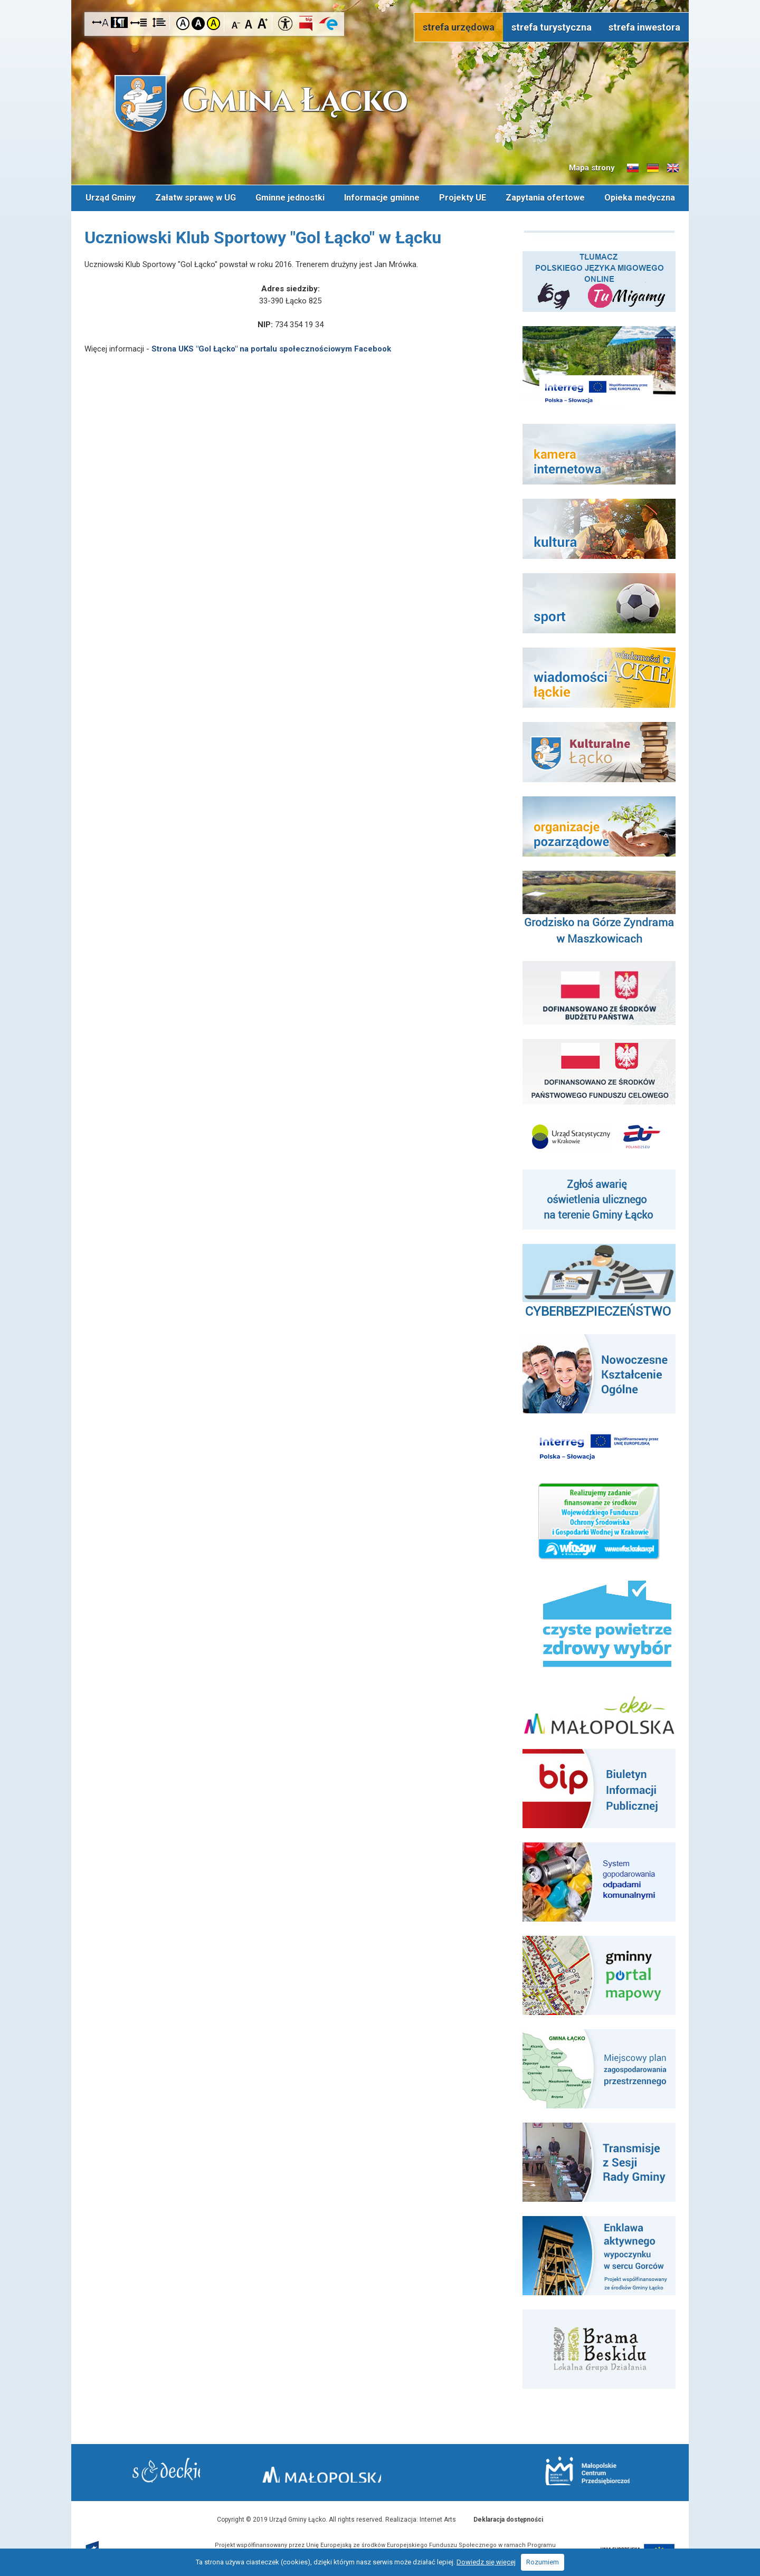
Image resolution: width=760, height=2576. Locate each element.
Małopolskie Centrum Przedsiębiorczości (569, 2470)
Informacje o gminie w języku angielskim (673, 168)
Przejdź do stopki (380, 0)
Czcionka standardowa (249, 23)
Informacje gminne (382, 197)
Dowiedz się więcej (486, 2562)
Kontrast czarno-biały (198, 23)
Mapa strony (592, 168)
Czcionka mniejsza (236, 23)
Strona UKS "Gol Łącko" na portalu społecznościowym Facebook (271, 346)
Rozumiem (542, 2562)
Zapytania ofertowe (546, 197)
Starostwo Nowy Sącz (184, 2470)
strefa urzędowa (459, 27)
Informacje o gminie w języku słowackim (632, 168)
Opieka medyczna (641, 197)
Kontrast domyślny (182, 23)
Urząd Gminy (109, 197)
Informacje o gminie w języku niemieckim (653, 168)
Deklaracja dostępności (508, 2517)
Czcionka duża (262, 23)
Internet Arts (438, 2517)
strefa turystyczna (551, 27)
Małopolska (377, 2468)
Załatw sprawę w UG (194, 197)
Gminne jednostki (289, 197)
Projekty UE (463, 197)
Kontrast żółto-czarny (213, 23)
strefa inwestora (644, 27)
